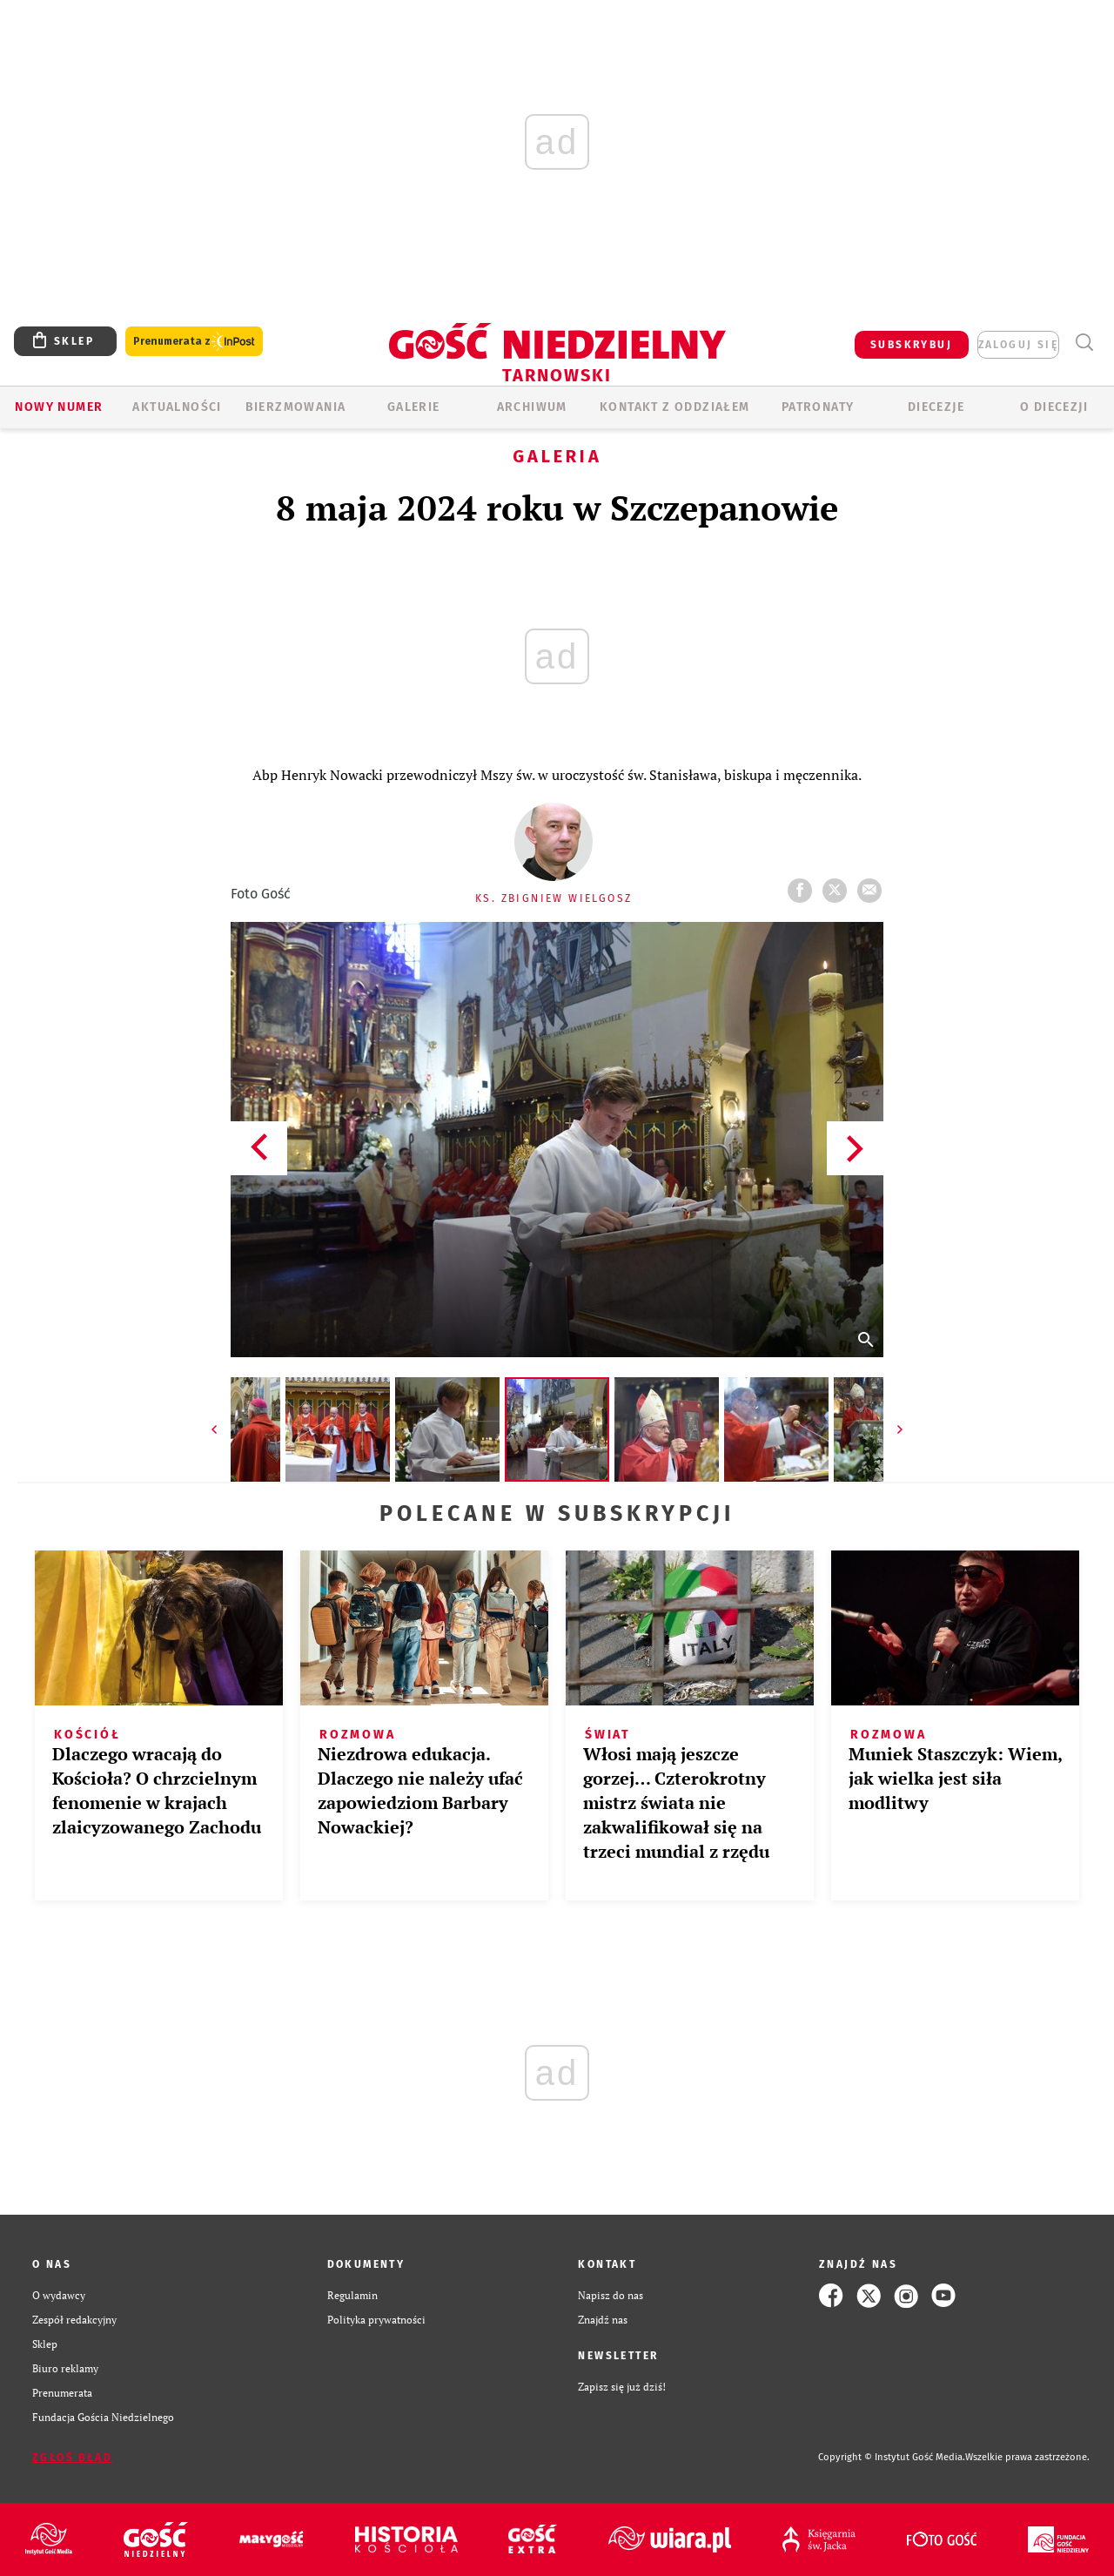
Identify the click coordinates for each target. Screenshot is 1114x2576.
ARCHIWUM (532, 407)
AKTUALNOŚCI (176, 407)
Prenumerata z (194, 342)
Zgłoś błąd (72, 2458)
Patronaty (818, 407)
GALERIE (413, 407)
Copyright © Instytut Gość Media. (891, 2457)
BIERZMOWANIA (295, 407)
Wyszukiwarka (1084, 342)
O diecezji (1054, 407)
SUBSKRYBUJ (911, 345)
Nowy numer (59, 407)
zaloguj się (1018, 345)
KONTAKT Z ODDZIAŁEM (675, 407)
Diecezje (936, 407)
